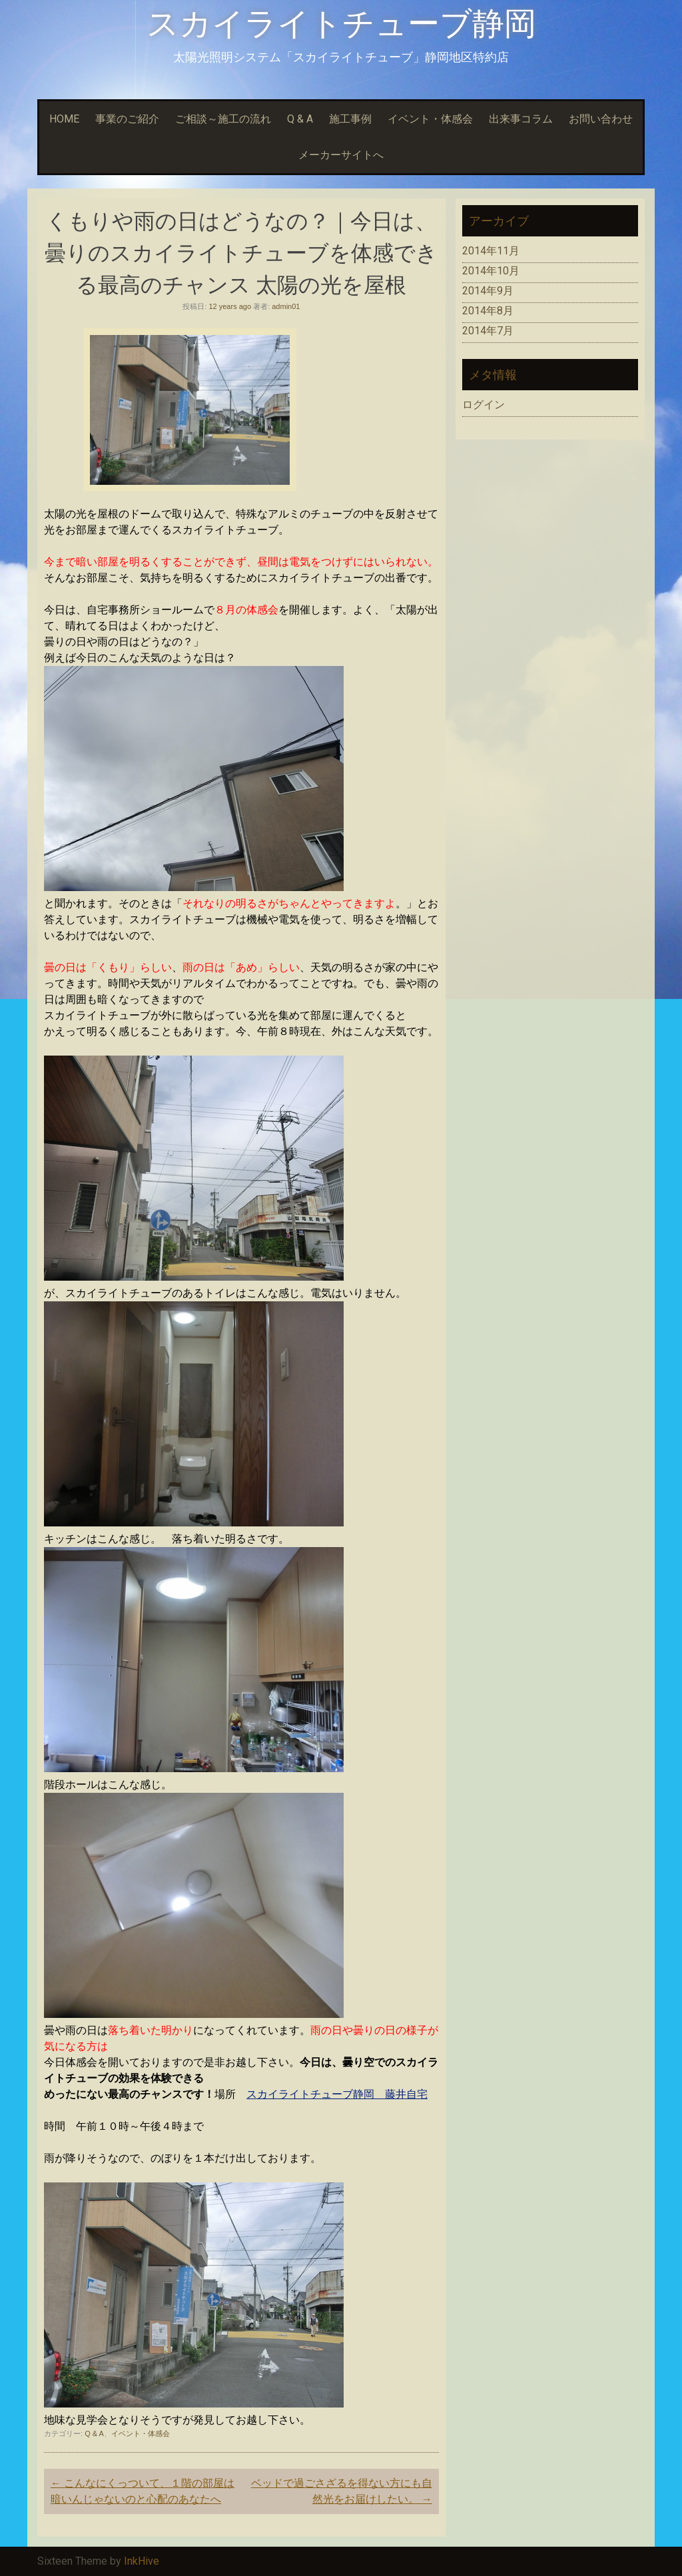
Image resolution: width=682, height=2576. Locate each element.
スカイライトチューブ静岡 (341, 24)
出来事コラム (521, 119)
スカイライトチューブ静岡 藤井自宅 (337, 2094)
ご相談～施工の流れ (223, 119)
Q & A (300, 119)
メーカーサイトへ (341, 155)
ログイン (483, 404)
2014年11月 (490, 250)
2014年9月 (487, 290)
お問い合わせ (601, 119)
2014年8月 (487, 310)
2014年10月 (490, 270)
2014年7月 (487, 330)
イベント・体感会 (430, 119)
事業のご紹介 (127, 119)
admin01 (286, 306)
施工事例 (350, 119)
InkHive (141, 2561)
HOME (64, 119)
